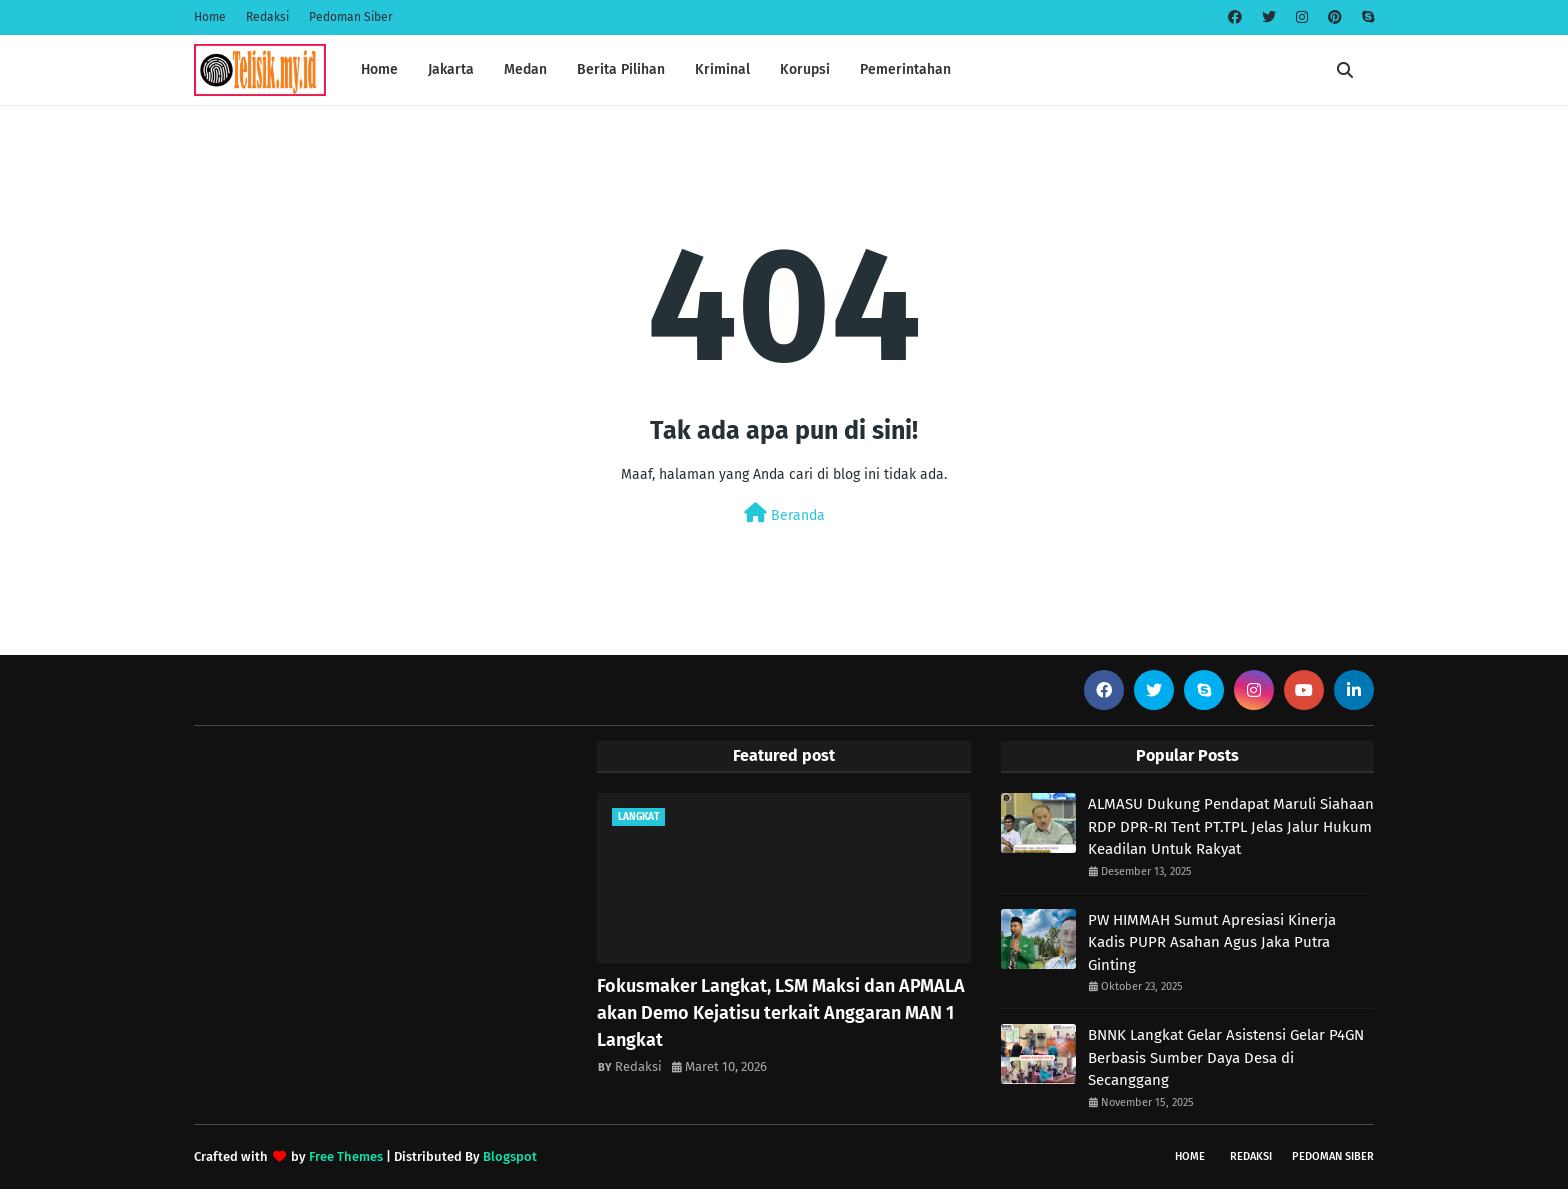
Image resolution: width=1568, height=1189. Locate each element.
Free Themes (346, 1156)
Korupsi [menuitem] (805, 69)
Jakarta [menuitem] (451, 69)
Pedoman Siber (351, 17)
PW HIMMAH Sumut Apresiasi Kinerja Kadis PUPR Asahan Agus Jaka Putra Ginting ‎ (1212, 942)
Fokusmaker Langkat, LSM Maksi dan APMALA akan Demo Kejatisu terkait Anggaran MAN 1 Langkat (781, 1013)
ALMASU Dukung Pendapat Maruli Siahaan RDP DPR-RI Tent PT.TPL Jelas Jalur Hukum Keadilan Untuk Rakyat (1231, 826)
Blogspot (510, 1156)
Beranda (784, 513)
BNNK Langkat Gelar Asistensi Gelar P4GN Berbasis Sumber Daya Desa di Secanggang (1226, 1057)
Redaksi (267, 17)
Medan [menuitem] (525, 69)
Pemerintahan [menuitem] (905, 69)
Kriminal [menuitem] (722, 69)
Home (210, 17)
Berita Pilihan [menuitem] (621, 69)
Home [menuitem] (379, 69)
